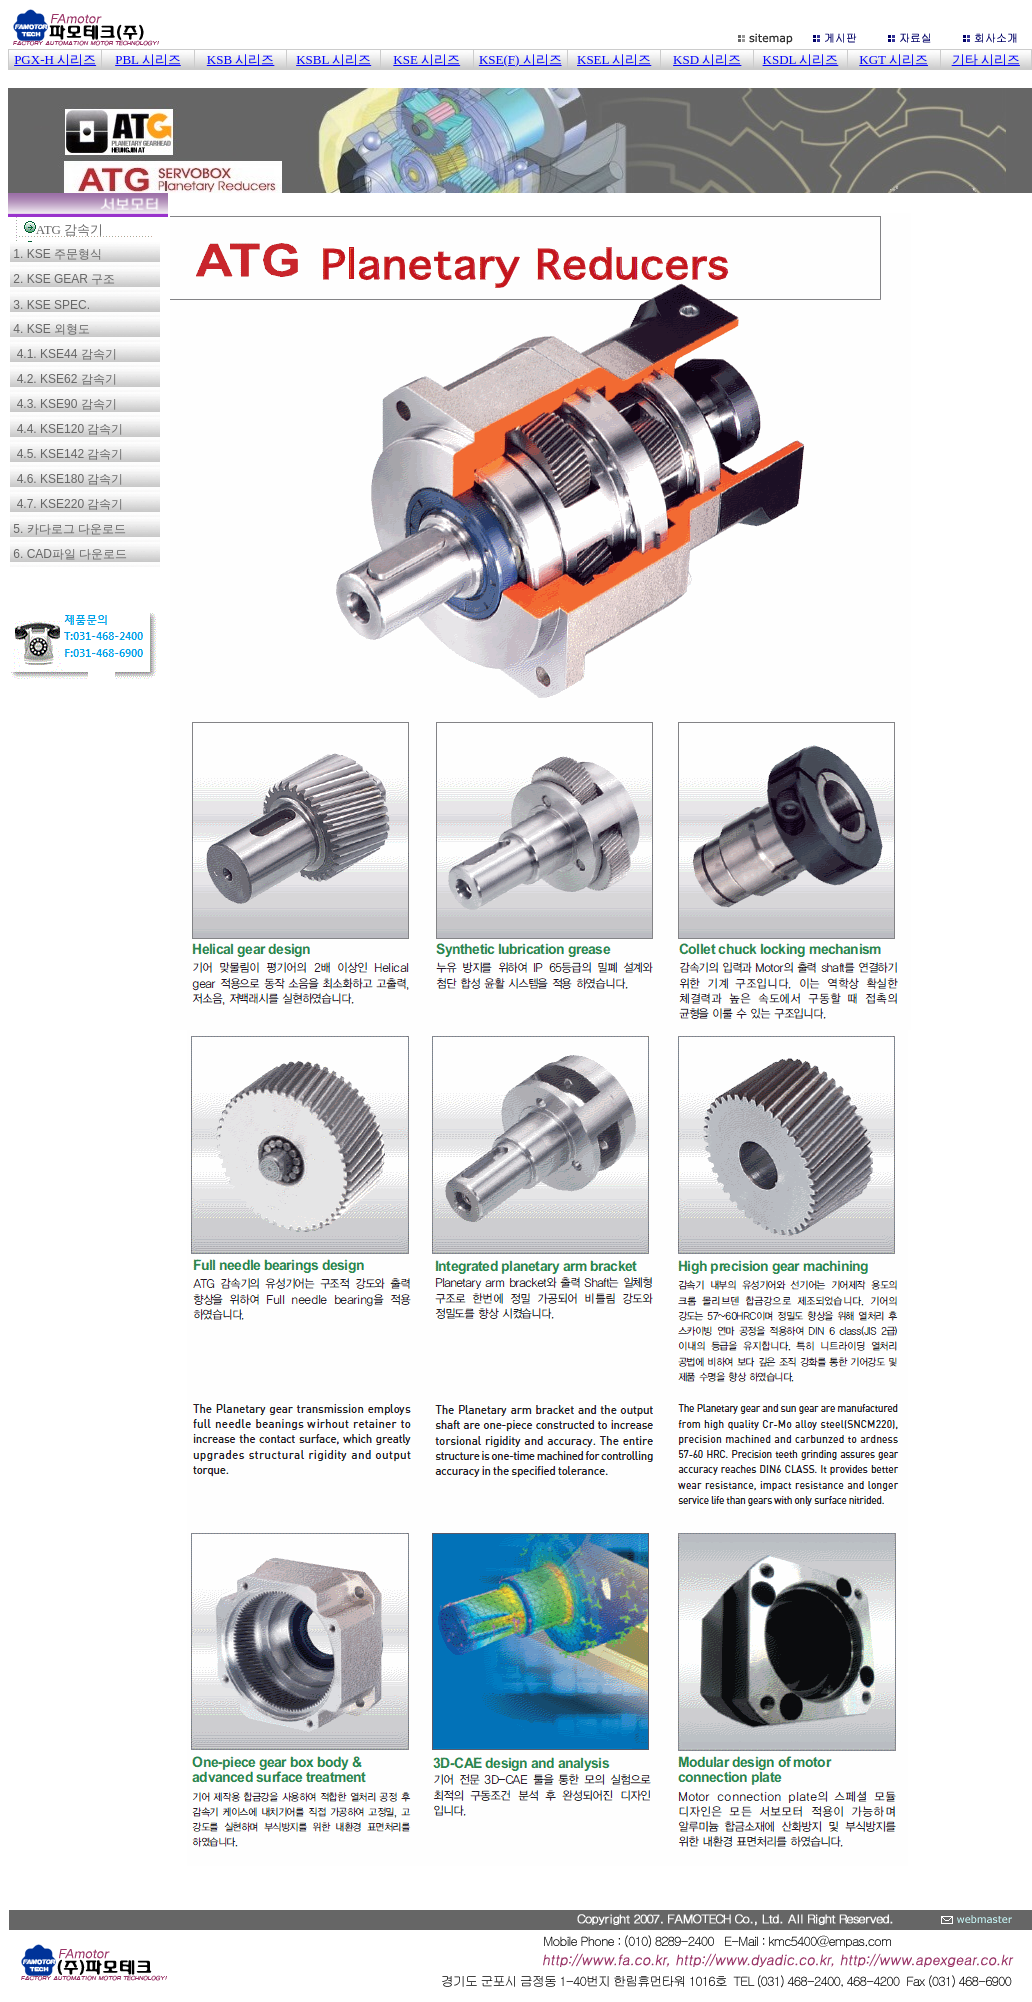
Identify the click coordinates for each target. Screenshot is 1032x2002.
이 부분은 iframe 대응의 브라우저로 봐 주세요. (520, 100)
